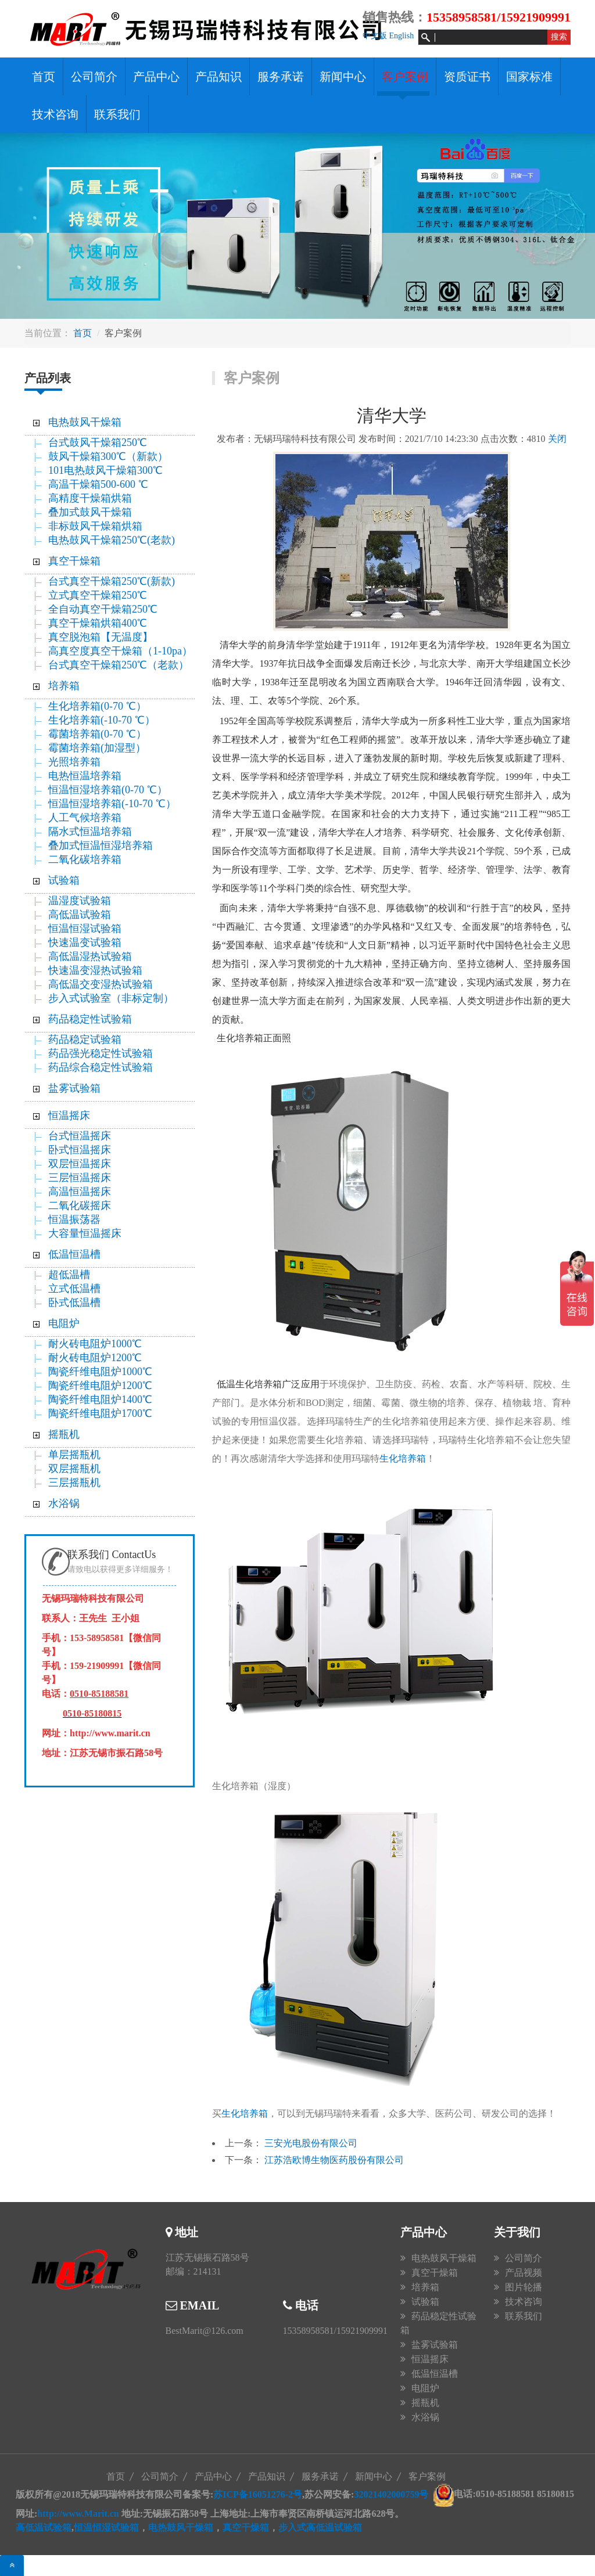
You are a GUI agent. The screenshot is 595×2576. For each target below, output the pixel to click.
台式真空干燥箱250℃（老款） (118, 665)
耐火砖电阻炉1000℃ (95, 1344)
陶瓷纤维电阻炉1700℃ (100, 1413)
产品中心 (156, 76)
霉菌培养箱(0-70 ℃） (97, 734)
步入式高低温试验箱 (320, 2527)
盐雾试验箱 (74, 1088)
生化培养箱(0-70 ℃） (97, 706)
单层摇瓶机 (74, 1454)
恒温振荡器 (74, 1219)
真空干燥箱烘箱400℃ (97, 623)
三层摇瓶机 (74, 1482)
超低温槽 (69, 1274)
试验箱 (64, 880)
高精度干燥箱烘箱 (90, 498)
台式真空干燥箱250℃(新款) (111, 581)
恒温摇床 (69, 1115)
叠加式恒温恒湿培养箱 (100, 845)
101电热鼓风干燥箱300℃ (105, 470)
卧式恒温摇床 (79, 1150)
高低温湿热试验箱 (90, 956)
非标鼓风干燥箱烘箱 (95, 526)
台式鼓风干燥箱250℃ (97, 442)
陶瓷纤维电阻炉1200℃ (100, 1385)
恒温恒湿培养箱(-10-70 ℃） (111, 804)
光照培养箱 (74, 762)
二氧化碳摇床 (79, 1205)
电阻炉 (64, 1323)
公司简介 (94, 76)
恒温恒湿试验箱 (84, 928)
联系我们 (117, 114)
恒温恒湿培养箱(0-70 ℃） (107, 790)
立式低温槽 (74, 1288)
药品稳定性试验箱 (90, 1019)
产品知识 (218, 76)
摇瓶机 (64, 1434)
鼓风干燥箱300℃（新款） (114, 456)
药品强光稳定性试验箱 (100, 1053)
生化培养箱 (402, 1458)
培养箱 (64, 686)
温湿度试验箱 (79, 900)
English (401, 35)
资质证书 (467, 76)
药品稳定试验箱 (84, 1039)
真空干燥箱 (74, 561)
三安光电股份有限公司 (310, 2143)
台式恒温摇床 (79, 1136)
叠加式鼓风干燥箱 (90, 512)
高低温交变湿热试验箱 (100, 984)
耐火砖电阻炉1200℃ (95, 1357)
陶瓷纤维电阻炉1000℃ (100, 1371)
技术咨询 (55, 114)
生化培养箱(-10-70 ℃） (101, 720)
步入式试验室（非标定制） (111, 998)
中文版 (375, 35)
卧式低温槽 (74, 1302)
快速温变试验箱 (84, 942)
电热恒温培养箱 (84, 776)
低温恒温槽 (74, 1254)
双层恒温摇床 (79, 1164)
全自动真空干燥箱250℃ (102, 609)
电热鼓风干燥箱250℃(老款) (111, 540)
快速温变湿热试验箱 (95, 970)
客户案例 (405, 76)
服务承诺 (280, 76)
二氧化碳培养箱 (84, 859)
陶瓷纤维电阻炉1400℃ (100, 1399)
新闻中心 (343, 76)
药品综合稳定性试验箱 (100, 1067)
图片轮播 (523, 2287)
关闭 (557, 439)
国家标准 (529, 76)
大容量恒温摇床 (84, 1233)
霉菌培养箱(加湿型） (97, 748)
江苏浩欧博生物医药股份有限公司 (334, 2160)
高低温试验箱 (79, 914)
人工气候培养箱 (84, 817)
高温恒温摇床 (79, 1191)
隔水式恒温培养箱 (90, 831)
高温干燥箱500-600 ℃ (98, 484)
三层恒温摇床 (79, 1177)
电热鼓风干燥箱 (84, 422)
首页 (43, 76)
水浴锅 (64, 1503)
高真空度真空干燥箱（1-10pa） (120, 651)
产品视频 (523, 2273)
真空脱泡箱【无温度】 (100, 637)
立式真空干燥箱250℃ (97, 595)
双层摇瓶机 (74, 1468)
